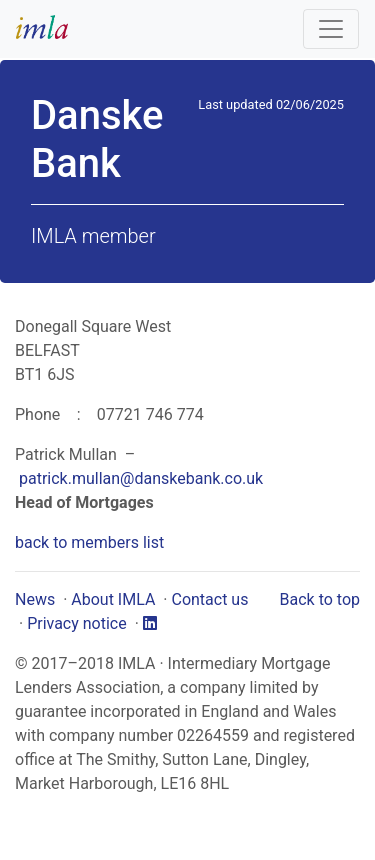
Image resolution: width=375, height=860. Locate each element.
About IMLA (113, 599)
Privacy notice (77, 623)
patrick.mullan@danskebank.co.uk (141, 478)
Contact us (209, 599)
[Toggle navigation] (331, 29)
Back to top (320, 599)
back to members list (89, 542)
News (35, 599)
